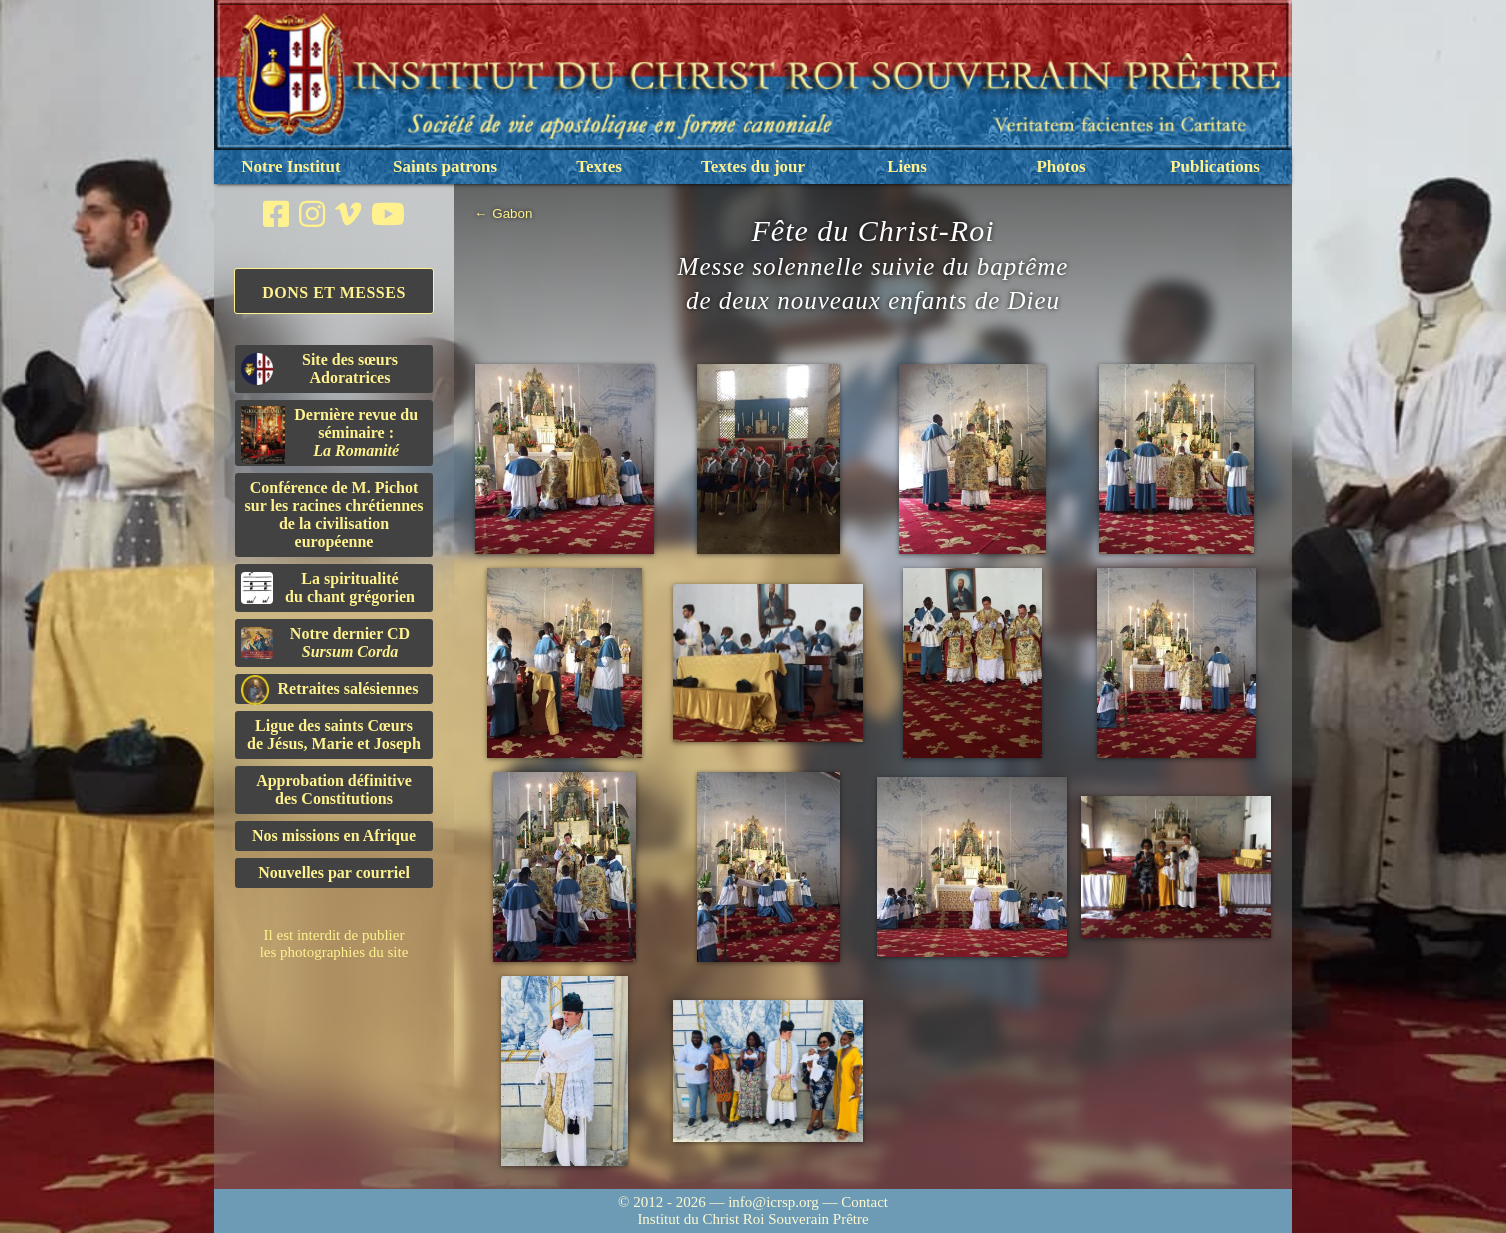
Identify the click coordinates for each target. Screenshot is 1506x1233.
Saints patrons (445, 166)
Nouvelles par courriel (334, 872)
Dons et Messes (334, 292)
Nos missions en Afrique (334, 835)
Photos (1060, 166)
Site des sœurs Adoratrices (319, 368)
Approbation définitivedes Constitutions (334, 789)
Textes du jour (753, 166)
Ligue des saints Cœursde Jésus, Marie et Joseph (334, 734)
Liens (907, 166)
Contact (864, 1202)
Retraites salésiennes (329, 689)
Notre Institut (290, 166)
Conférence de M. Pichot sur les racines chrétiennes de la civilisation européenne (334, 514)
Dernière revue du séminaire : (329, 435)
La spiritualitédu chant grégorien (328, 587)
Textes (599, 166)
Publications (1215, 166)
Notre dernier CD (325, 642)
